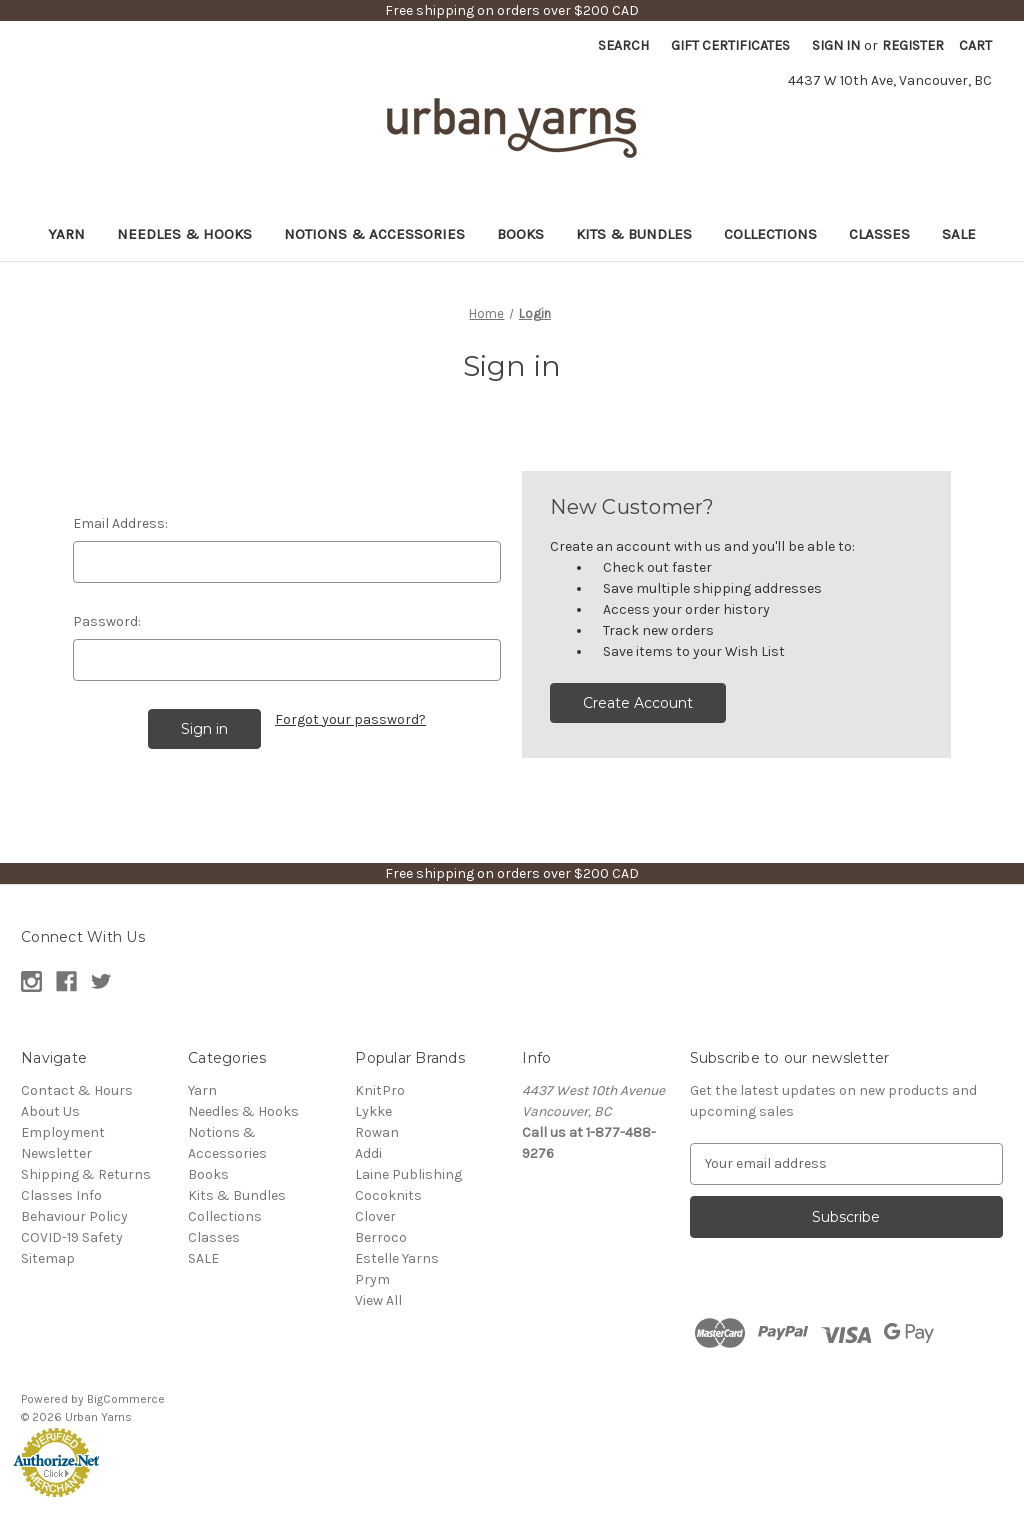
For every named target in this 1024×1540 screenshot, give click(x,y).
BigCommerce (126, 1399)
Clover (375, 1216)
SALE (959, 234)
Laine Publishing (408, 1174)
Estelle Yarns (397, 1258)
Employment (63, 1132)
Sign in (836, 45)
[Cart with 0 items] (975, 45)
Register (913, 45)
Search (623, 45)
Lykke (373, 1111)
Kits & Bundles (634, 234)
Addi (368, 1153)
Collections (770, 234)
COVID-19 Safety (72, 1237)
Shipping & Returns (86, 1174)
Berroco (381, 1237)
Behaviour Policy (74, 1216)
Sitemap (48, 1258)
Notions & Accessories (374, 234)
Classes (879, 234)
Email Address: (120, 523)
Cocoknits (388, 1195)
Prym (372, 1279)
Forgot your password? (350, 719)
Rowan (377, 1132)
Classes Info (61, 1195)
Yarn (66, 234)
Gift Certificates (730, 45)
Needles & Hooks (184, 234)
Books (520, 234)
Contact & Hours (77, 1090)
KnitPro (380, 1090)
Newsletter (56, 1153)
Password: (107, 621)
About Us (50, 1111)
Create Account (638, 703)
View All (378, 1300)
